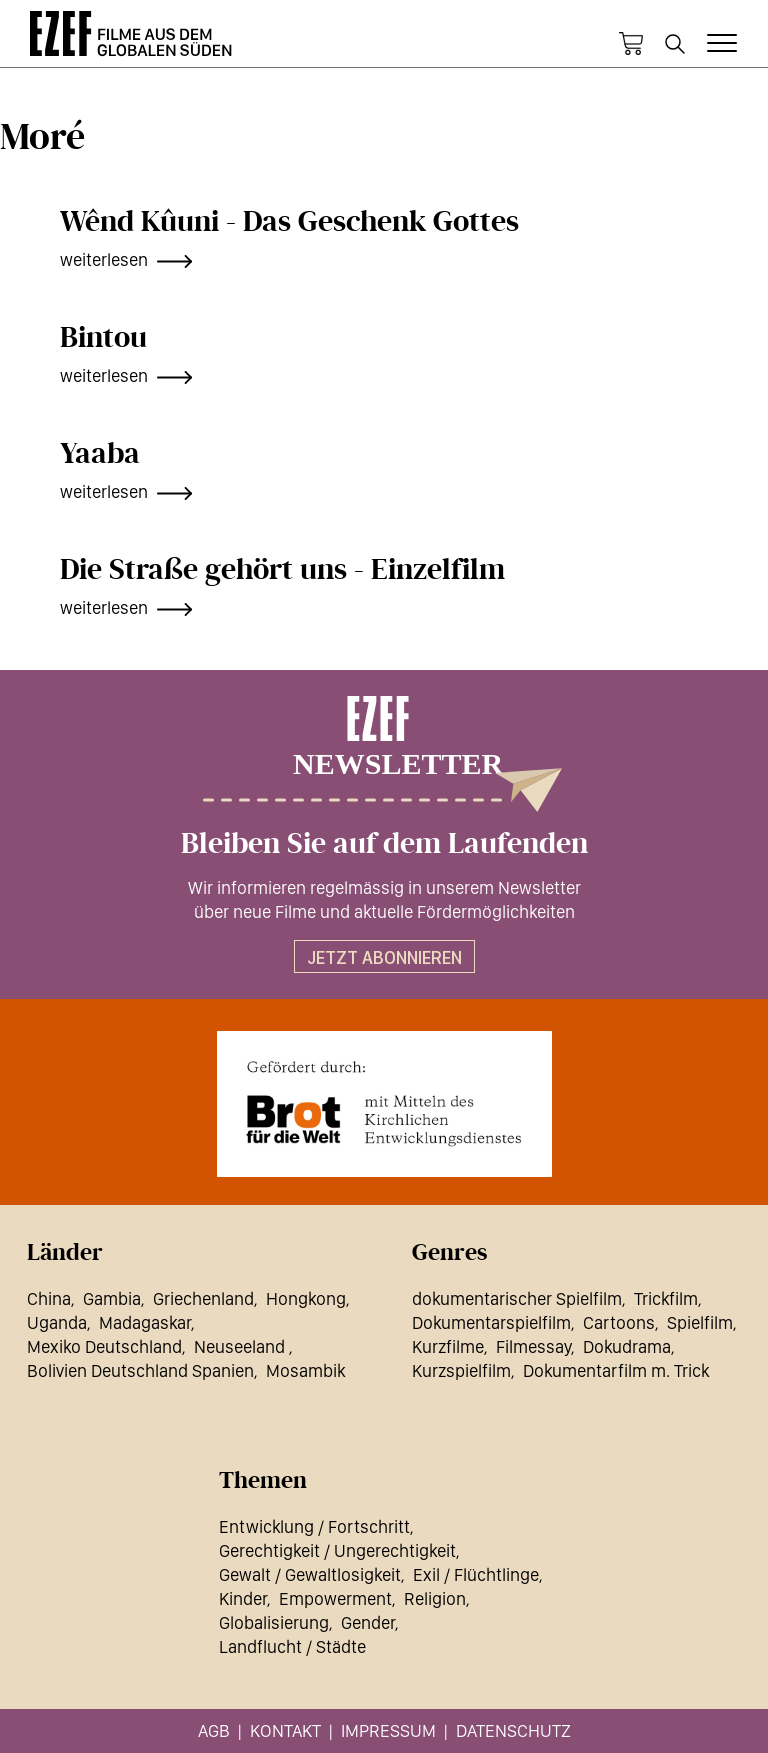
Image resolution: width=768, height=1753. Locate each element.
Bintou (103, 338)
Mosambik (305, 1370)
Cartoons (619, 1322)
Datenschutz (513, 1730)
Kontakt (285, 1730)
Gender (368, 1622)
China (49, 1298)
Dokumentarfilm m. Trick (616, 1370)
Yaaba (100, 454)
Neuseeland (241, 1346)
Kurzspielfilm (461, 1370)
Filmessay (533, 1346)
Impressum (388, 1730)
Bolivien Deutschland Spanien (140, 1370)
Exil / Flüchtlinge (476, 1574)
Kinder (243, 1598)
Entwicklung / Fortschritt (314, 1526)
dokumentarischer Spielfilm (517, 1298)
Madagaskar (145, 1322)
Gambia (112, 1298)
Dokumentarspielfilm (491, 1322)
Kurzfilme (448, 1346)
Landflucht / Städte (292, 1646)
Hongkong (306, 1298)
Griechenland (203, 1298)
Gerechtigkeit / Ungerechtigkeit (337, 1550)
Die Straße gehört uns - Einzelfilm (282, 570)
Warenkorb (631, 44)
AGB (214, 1730)
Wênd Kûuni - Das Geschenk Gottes (289, 222)
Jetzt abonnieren (384, 957)
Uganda (57, 1322)
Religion (435, 1598)
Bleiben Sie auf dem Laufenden (384, 844)
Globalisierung (274, 1622)
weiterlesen (104, 259)
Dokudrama (627, 1346)
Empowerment (335, 1598)
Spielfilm (700, 1322)
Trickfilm (666, 1298)
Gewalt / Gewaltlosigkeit (310, 1574)
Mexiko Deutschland (104, 1346)
